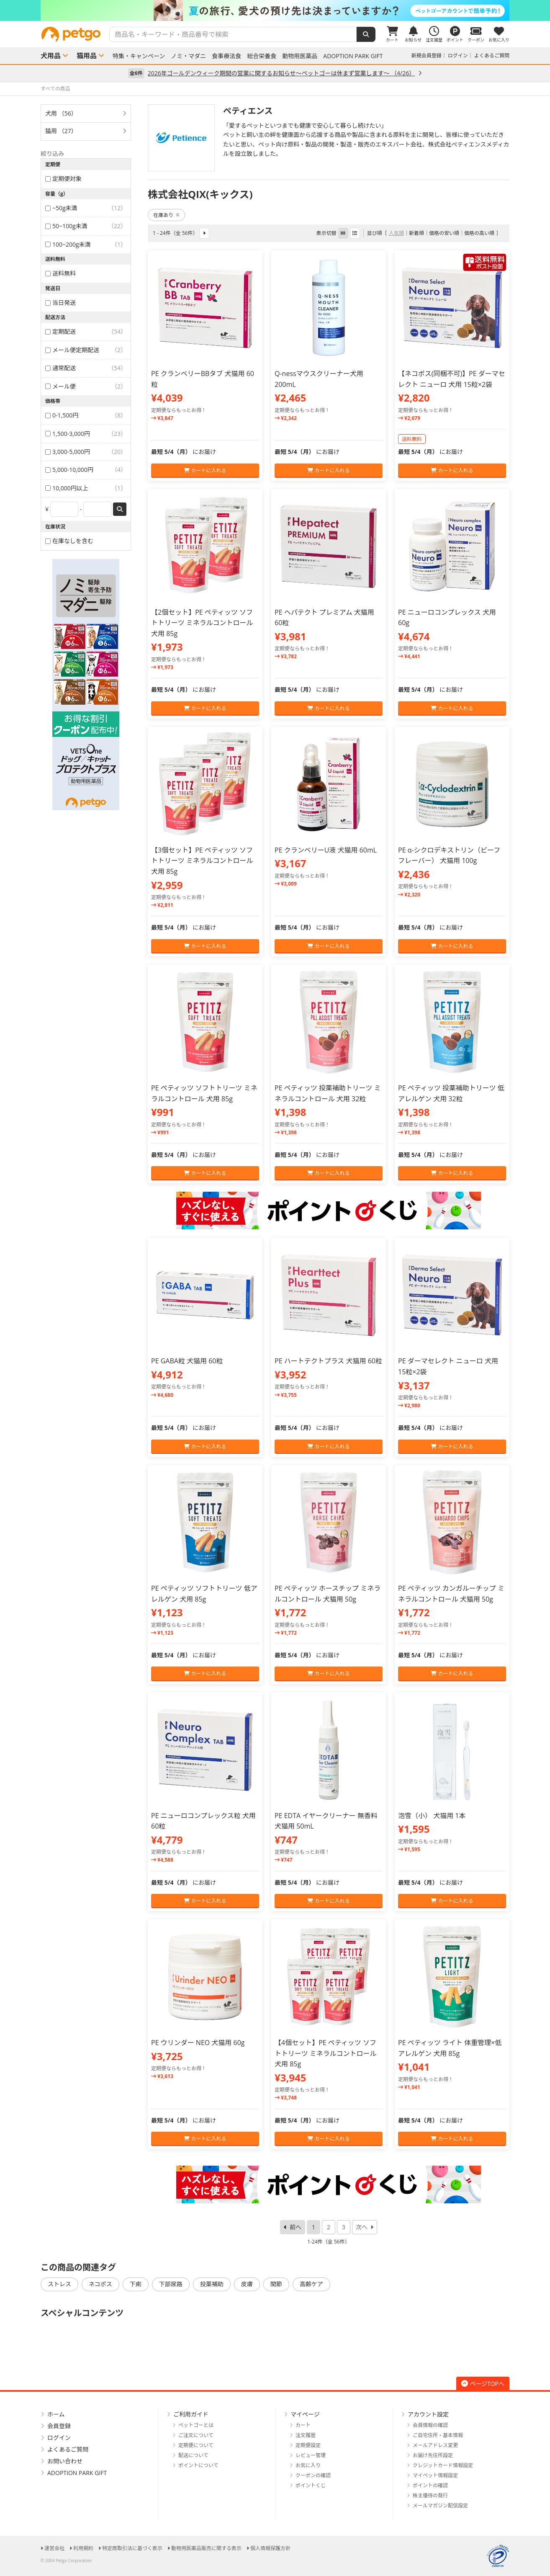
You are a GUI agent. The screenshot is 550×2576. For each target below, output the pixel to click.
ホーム (56, 2414)
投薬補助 (212, 2284)
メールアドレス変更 (435, 2445)
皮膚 (247, 2284)
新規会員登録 (426, 55)
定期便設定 (308, 2445)
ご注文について (195, 2435)
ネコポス (100, 2284)
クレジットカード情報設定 (443, 2465)
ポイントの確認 (430, 2485)
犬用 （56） (61, 113)
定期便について (195, 2445)
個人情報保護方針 (270, 2548)
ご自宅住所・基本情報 (438, 2435)
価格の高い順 (479, 233)
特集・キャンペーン (139, 56)
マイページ (305, 2414)
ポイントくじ (311, 2485)
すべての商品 (55, 88)
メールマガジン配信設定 (440, 2505)
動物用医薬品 (299, 56)
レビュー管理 (311, 2455)
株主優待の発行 (430, 2495)
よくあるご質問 (491, 55)
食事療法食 (226, 56)
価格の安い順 (444, 233)
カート (303, 2425)
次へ (362, 2227)
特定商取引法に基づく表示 (132, 2548)
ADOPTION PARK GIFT (353, 56)
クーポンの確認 (313, 2475)
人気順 (396, 233)
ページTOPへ (482, 2384)
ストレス (59, 2284)
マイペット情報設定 (435, 2475)
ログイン (458, 55)
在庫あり (166, 215)
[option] (275, 10)
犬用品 (51, 55)
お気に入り (308, 2465)
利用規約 (83, 2548)
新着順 (416, 233)
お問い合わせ (64, 2461)
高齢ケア (311, 2284)
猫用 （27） (61, 131)
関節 (276, 2284)
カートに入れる (205, 470)
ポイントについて (198, 2465)
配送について (193, 2455)
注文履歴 (306, 2435)
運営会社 (54, 2548)
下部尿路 (170, 2284)
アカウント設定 (428, 2414)
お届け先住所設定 (433, 2455)
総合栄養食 (261, 56)
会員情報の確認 (430, 2425)
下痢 (135, 2284)
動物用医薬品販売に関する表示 (206, 2548)
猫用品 (87, 55)
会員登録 (59, 2426)
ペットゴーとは (195, 2425)
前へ (295, 2227)
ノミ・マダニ (188, 56)
